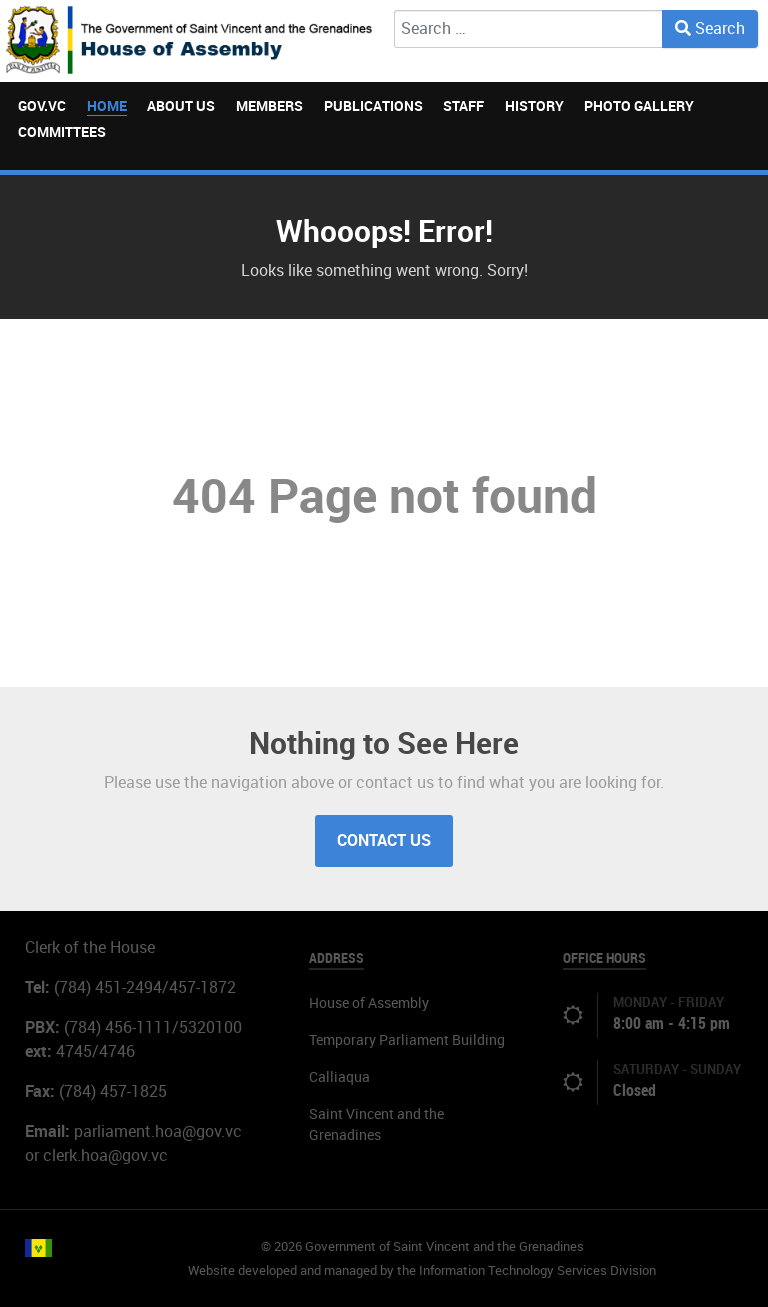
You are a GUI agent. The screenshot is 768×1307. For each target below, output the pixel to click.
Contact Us (384, 840)
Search (710, 28)
